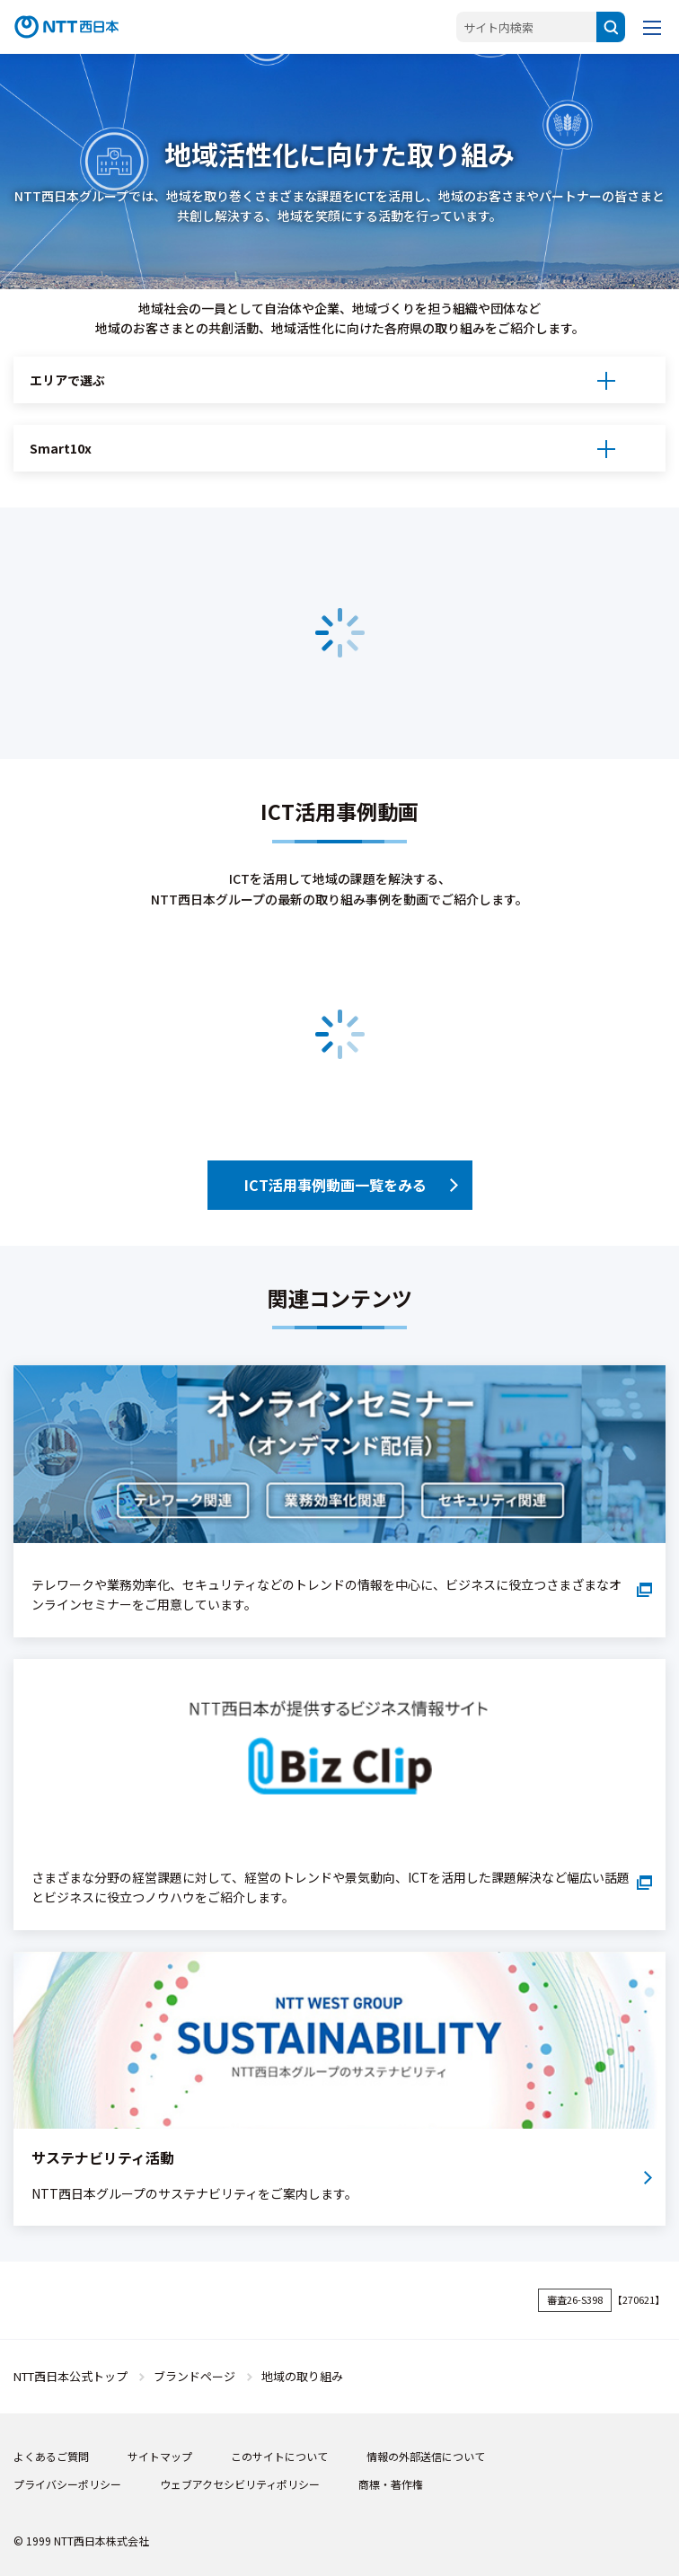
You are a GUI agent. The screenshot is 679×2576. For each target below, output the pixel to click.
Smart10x (61, 448)
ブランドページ (194, 2376)
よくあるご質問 (51, 2456)
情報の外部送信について (425, 2456)
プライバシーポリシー (67, 2484)
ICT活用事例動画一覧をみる (335, 1184)
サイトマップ (160, 2456)
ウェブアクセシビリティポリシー (240, 2484)
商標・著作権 (390, 2484)
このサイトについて (279, 2456)
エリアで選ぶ (67, 380)
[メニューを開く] (652, 27)
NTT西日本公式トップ (70, 2376)
